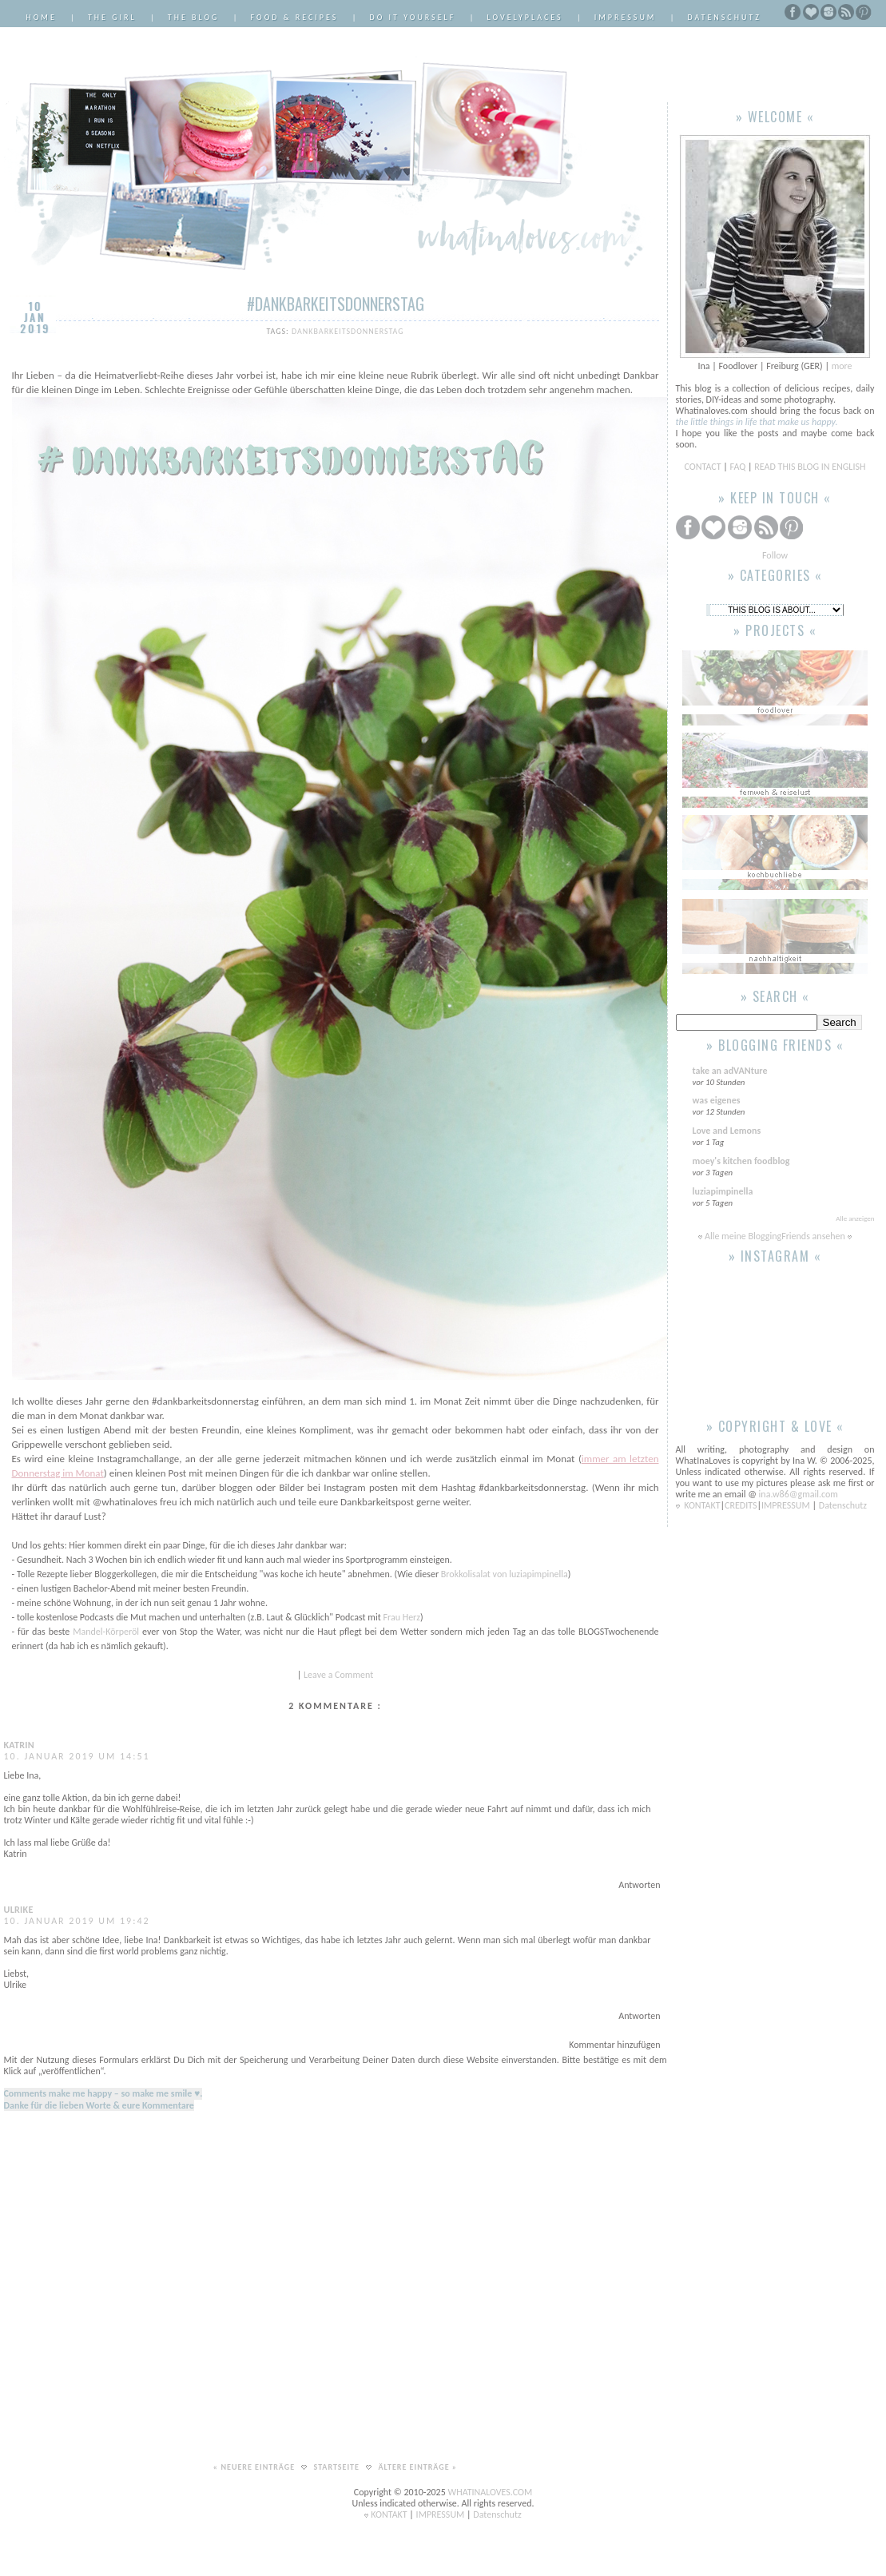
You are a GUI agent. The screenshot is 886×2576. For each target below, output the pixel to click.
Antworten (639, 1884)
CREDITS (741, 1505)
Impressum (625, 17)
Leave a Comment (338, 1674)
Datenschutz (724, 17)
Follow (775, 555)
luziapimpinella (723, 1191)
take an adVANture (730, 1070)
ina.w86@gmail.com (798, 1494)
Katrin (19, 1745)
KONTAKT (702, 1505)
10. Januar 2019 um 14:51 (77, 1756)
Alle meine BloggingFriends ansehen (775, 1236)
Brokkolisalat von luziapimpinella (504, 1574)
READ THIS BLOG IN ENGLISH (809, 466)
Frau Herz (401, 1617)
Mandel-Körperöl (106, 1631)
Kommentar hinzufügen (614, 2044)
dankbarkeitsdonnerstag (348, 331)
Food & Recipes (295, 17)
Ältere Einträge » (417, 2467)
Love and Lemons (727, 1130)
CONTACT (704, 466)
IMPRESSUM (786, 1505)
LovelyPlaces (525, 17)
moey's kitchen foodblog (741, 1161)
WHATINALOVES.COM (490, 2492)
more (842, 366)
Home (41, 17)
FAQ (738, 466)
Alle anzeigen (855, 1218)
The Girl (112, 17)
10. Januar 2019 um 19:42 (77, 1920)
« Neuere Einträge (255, 2467)
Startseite (338, 2467)
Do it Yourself (413, 17)
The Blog (194, 17)
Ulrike (19, 1909)
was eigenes (717, 1100)
